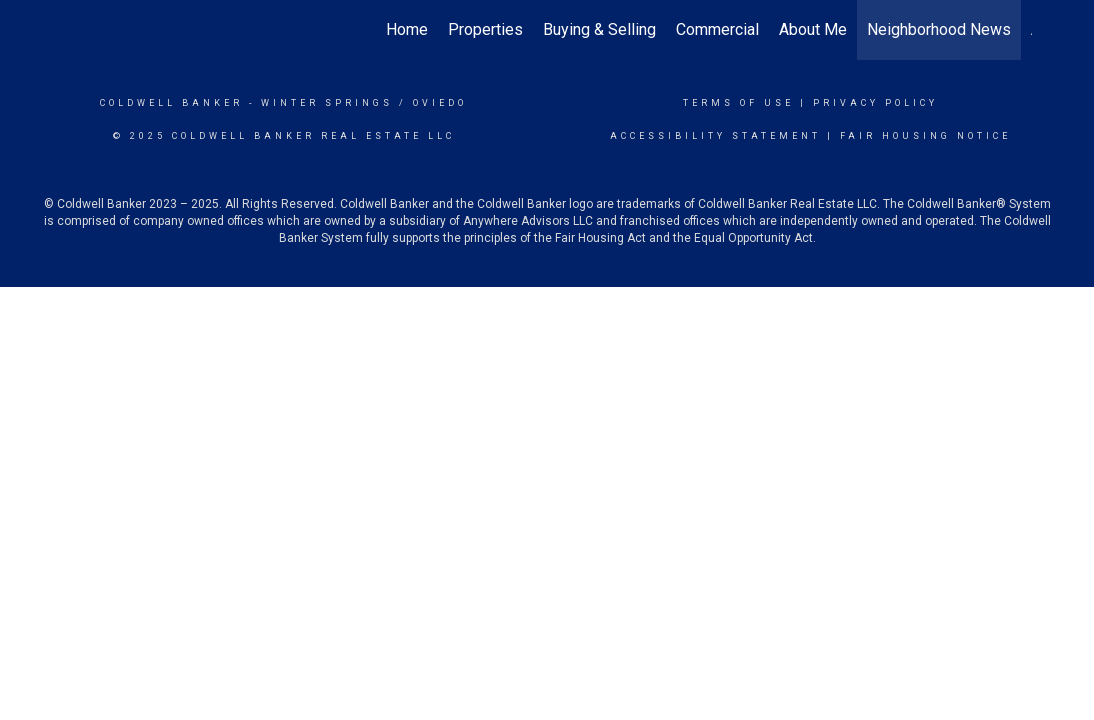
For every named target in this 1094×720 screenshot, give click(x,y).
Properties (485, 29)
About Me (813, 29)
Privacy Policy (875, 103)
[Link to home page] (72, 30)
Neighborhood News (939, 29)
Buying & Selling (599, 29)
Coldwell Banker (171, 103)
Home (407, 29)
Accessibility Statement (715, 136)
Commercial (717, 29)
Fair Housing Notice (925, 136)
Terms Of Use (738, 103)
